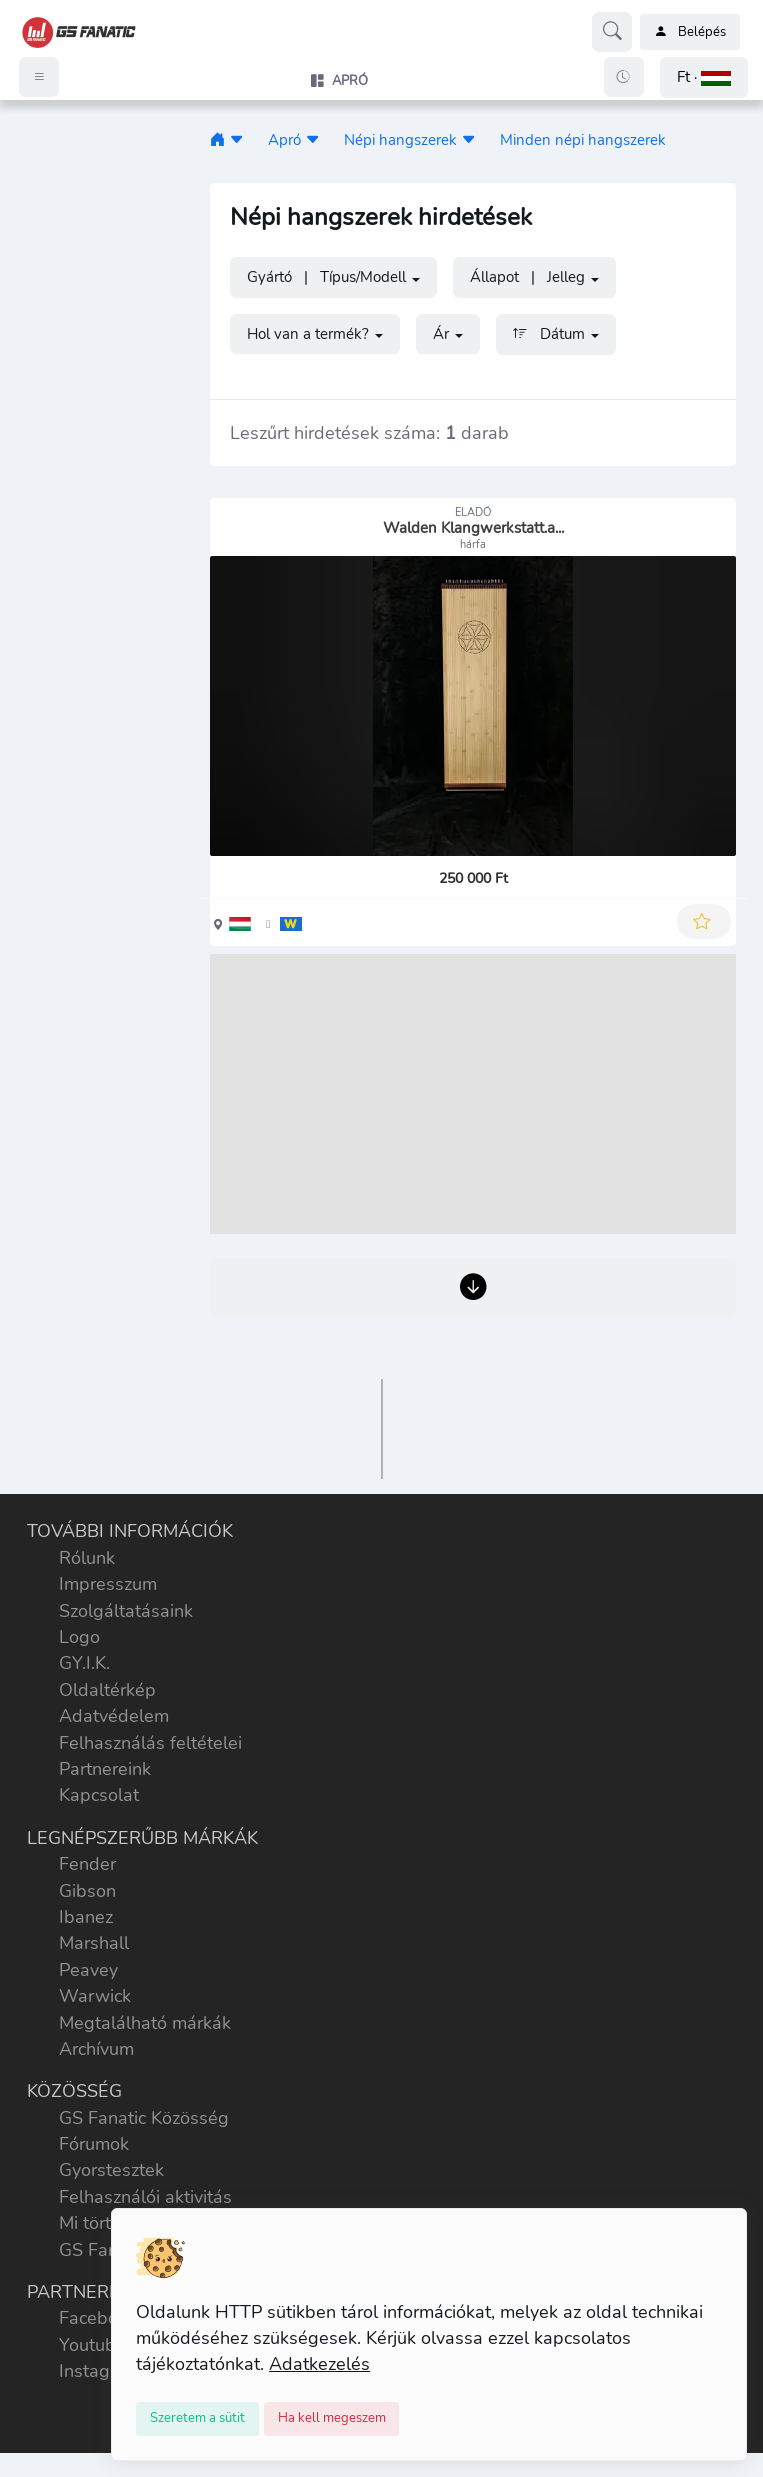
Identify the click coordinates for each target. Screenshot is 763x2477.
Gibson (87, 1891)
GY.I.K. (84, 1663)
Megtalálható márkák (145, 2023)
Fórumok (94, 2144)
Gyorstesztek (111, 2170)
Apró (284, 139)
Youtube (92, 2345)
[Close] (197, 2419)
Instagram (100, 2371)
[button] (704, 77)
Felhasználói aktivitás (145, 2197)
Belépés (690, 32)
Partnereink (105, 1769)
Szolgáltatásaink (126, 1611)
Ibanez (86, 1917)
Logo (79, 1637)
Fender (87, 1864)
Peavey (88, 1970)
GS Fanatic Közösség (144, 2118)
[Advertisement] (473, 1094)
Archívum (96, 2049)
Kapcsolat (99, 1795)
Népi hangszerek (400, 139)
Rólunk (87, 1558)
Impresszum (108, 1584)
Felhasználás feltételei (150, 1743)
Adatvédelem (114, 1716)
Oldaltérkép (107, 1690)
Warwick (95, 1996)
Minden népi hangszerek (583, 139)
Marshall (94, 1943)
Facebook (98, 2318)
